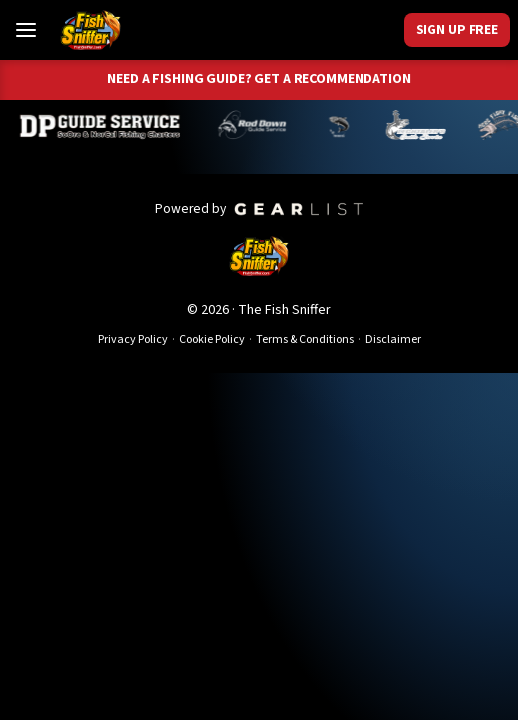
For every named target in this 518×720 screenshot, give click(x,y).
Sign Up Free (457, 29)
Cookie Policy (212, 339)
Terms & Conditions (305, 339)
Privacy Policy (133, 339)
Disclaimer (393, 339)
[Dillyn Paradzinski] (105, 125)
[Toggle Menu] (26, 30)
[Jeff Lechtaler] (420, 125)
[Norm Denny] (343, 125)
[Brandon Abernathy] (259, 125)
